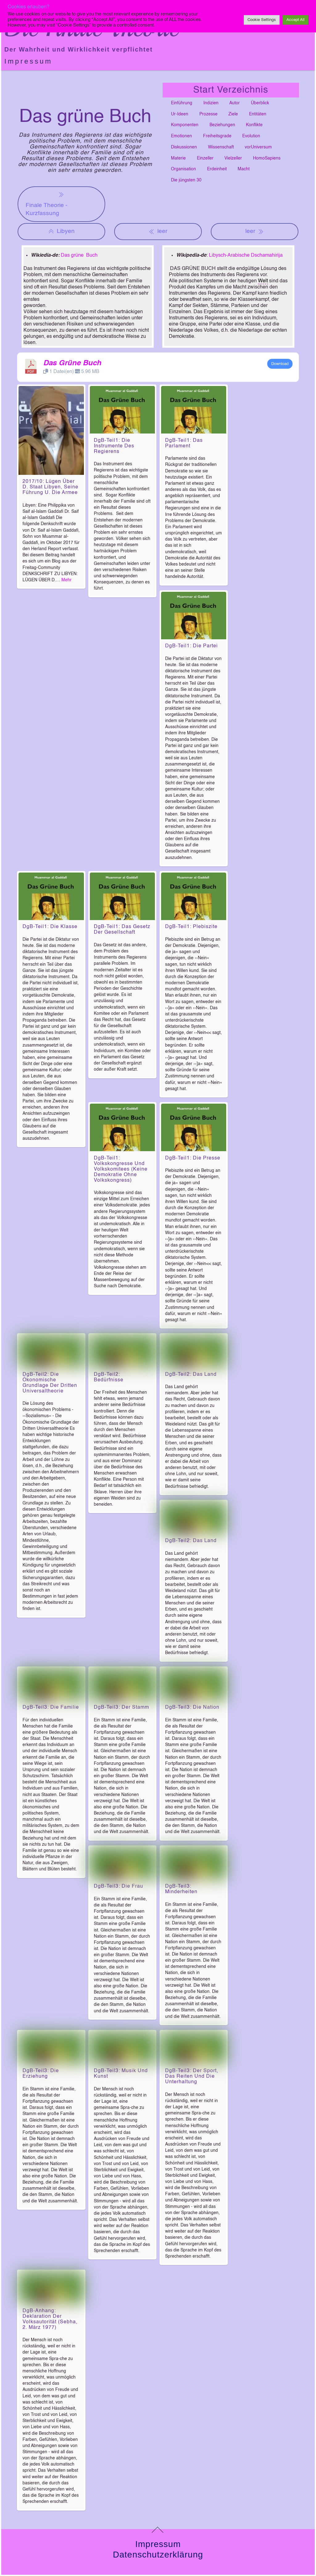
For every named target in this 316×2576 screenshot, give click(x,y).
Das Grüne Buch (72, 363)
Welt (263, 281)
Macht (244, 169)
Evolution (251, 136)
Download (280, 364)
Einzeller (205, 158)
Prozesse (208, 114)
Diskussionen (184, 147)
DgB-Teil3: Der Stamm (121, 1751)
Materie (178, 158)
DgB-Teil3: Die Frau (118, 1945)
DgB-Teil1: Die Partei (191, 646)
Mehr (66, 580)
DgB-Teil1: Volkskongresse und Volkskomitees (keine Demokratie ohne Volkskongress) (121, 1169)
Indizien (210, 103)
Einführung (181, 103)
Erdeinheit (217, 169)
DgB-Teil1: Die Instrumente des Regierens (114, 446)
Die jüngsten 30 (186, 180)
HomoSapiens (267, 158)
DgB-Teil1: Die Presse (192, 1158)
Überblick (260, 103)
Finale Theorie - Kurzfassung (46, 203)
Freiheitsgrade (217, 136)
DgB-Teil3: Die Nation (192, 1751)
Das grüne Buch (79, 255)
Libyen (61, 231)
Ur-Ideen (179, 114)
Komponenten (184, 125)
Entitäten (257, 114)
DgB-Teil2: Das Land (191, 1389)
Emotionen (181, 136)
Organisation (183, 169)
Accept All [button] (295, 20)
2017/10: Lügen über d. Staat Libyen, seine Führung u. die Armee (50, 487)
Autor (234, 103)
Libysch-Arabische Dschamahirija (246, 255)
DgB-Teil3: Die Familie (51, 1751)
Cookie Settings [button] (261, 20)
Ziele (233, 114)
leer (158, 231)
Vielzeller (233, 158)
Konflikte (254, 125)
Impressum (28, 61)
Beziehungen (222, 125)
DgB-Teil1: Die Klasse (50, 926)
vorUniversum (258, 147)
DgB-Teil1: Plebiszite (191, 926)
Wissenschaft (221, 147)
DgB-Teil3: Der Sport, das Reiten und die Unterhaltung (191, 2151)
